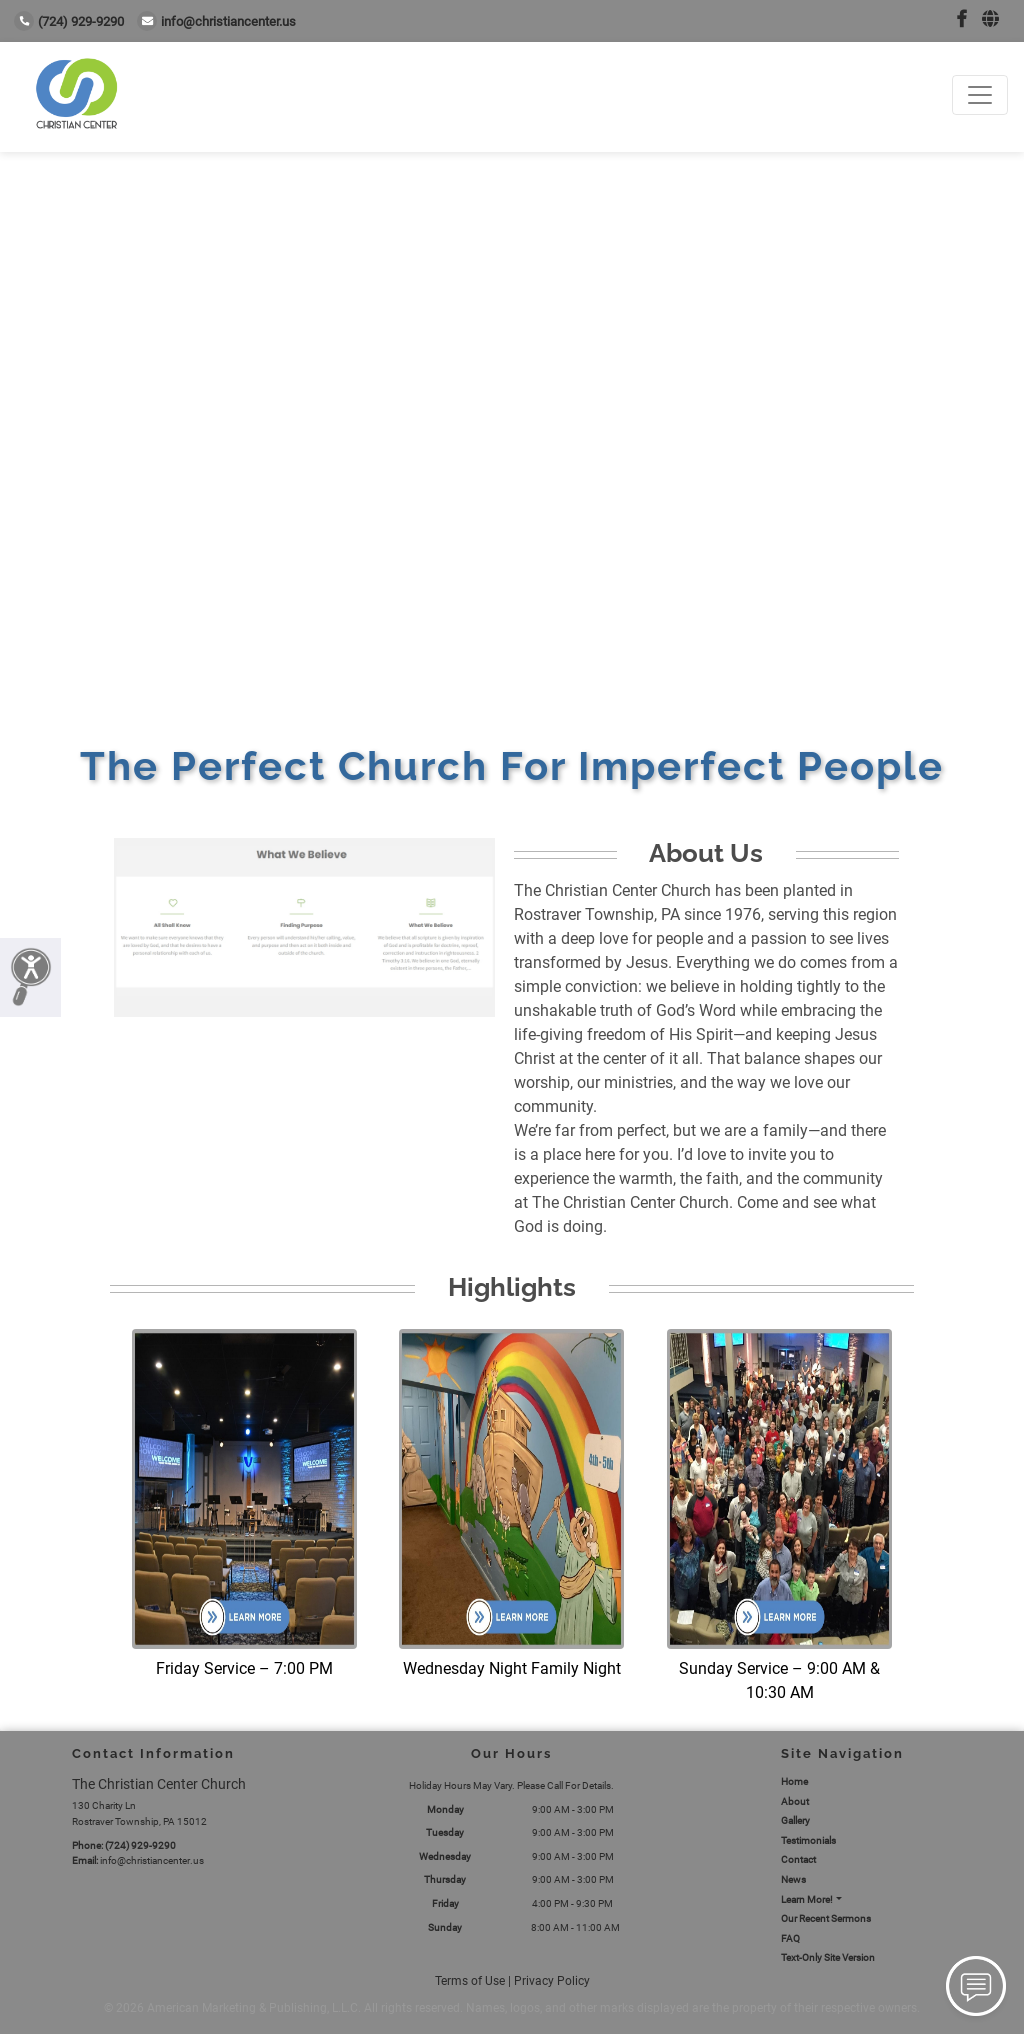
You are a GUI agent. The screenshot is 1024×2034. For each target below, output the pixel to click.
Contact (798, 1859)
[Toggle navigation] (980, 95)
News (793, 1879)
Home (794, 1781)
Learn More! (807, 1899)
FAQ (790, 1938)
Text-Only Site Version (828, 1957)
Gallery (795, 1820)
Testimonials (808, 1840)
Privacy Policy (552, 1981)
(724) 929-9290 (69, 21)
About (795, 1801)
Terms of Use (470, 1981)
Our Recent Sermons (826, 1918)
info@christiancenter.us (216, 21)
